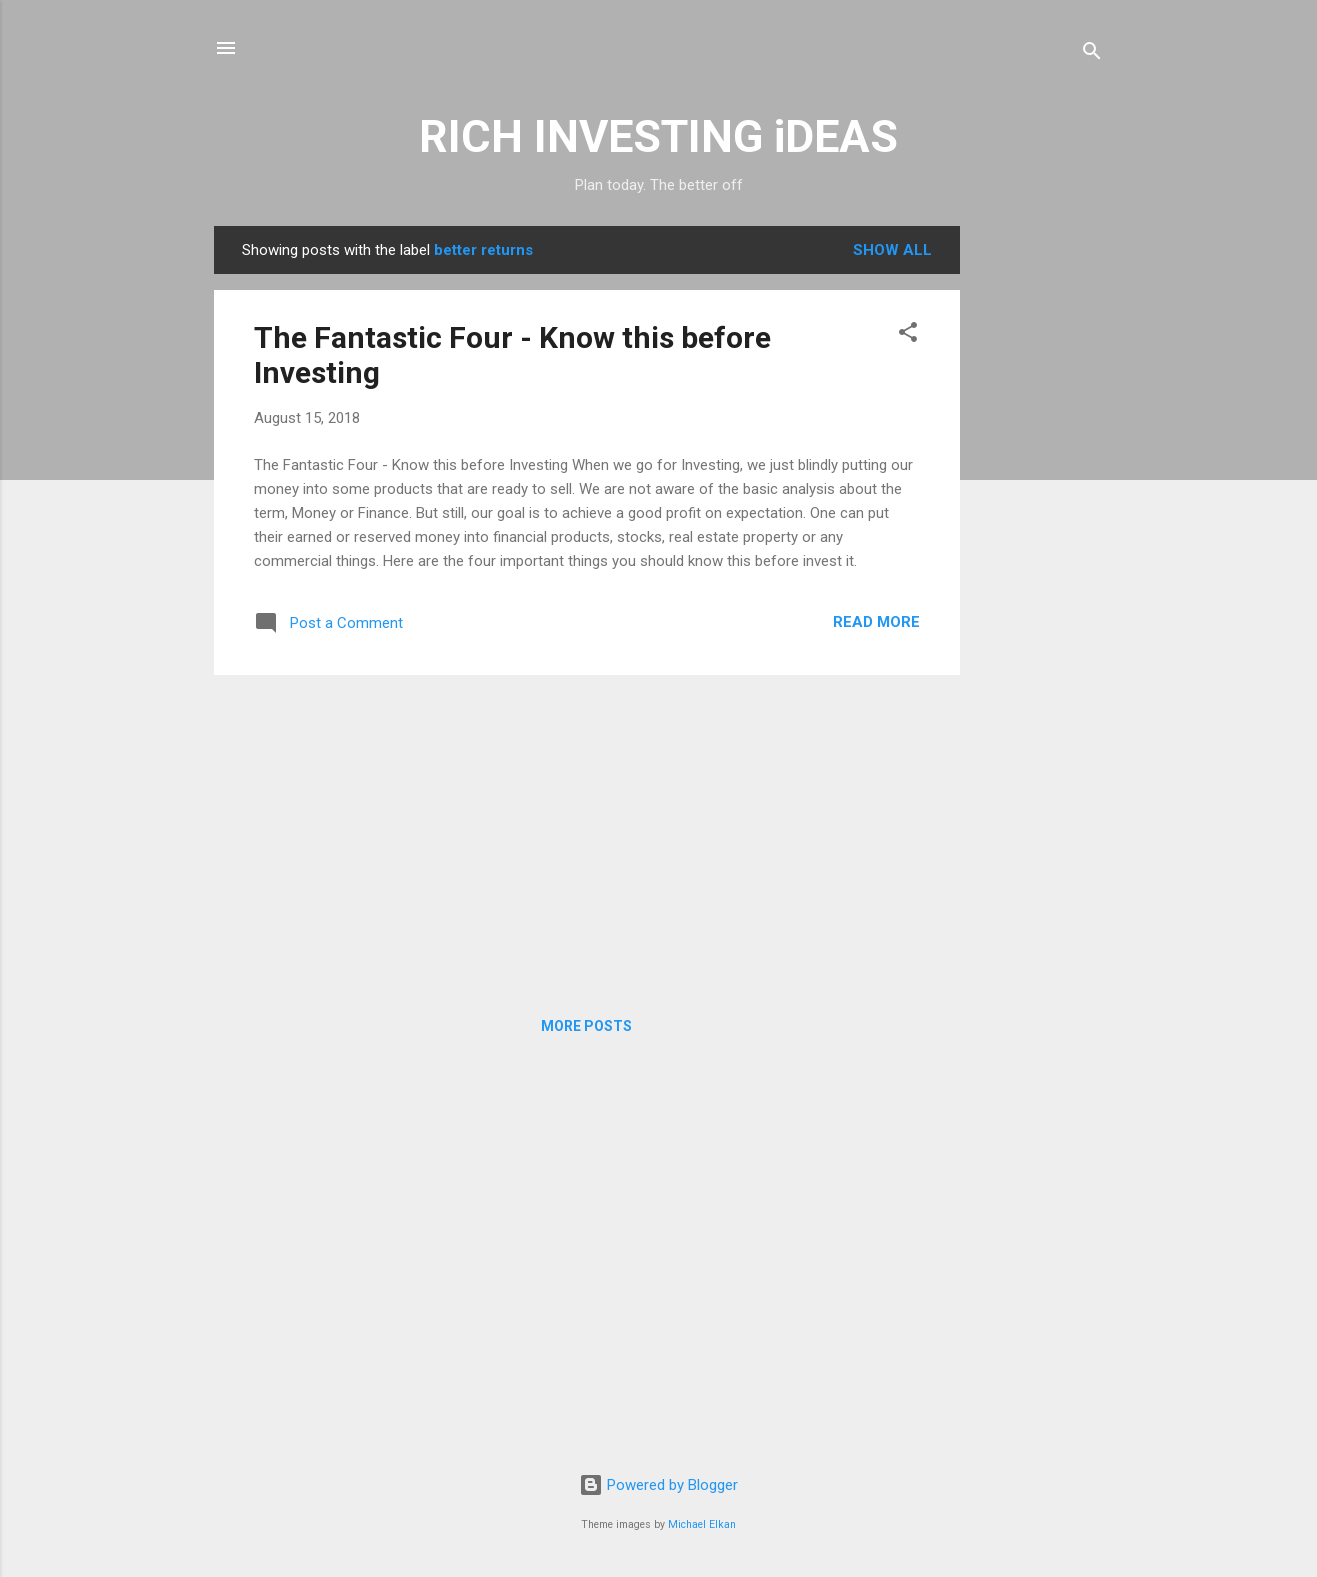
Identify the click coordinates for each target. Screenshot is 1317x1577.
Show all (892, 250)
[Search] (1092, 54)
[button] (908, 335)
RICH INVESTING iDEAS (658, 136)
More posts (586, 1026)
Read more (876, 622)
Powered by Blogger (658, 1485)
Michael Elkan (702, 1524)
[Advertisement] (1040, 526)
